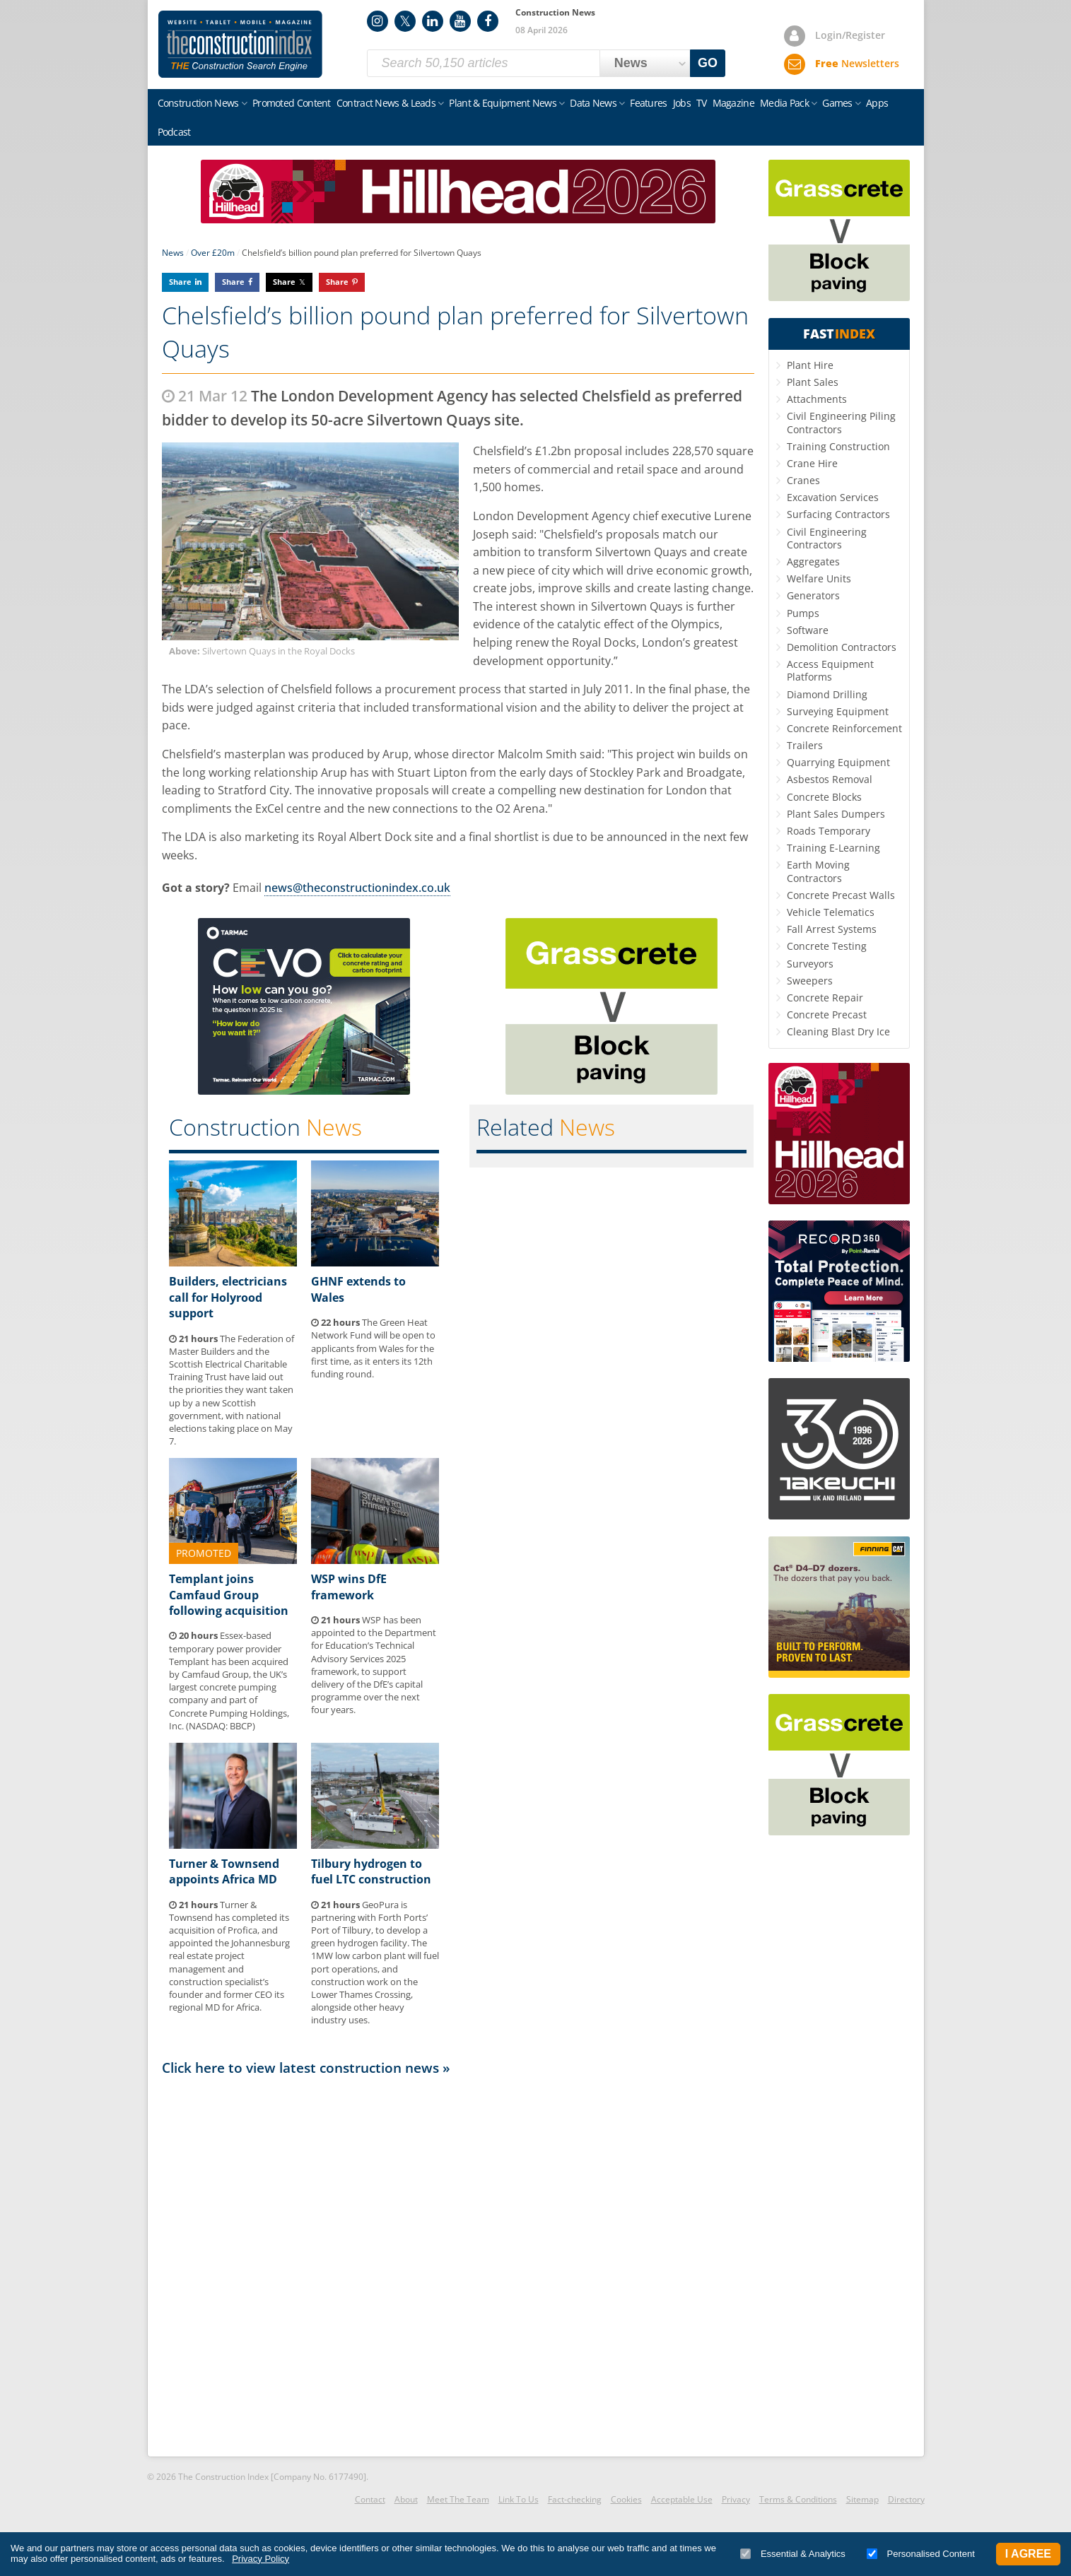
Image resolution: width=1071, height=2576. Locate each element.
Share (180, 281)
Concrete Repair (825, 997)
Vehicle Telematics (830, 912)
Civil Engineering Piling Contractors (841, 422)
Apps (877, 103)
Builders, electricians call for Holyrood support (228, 1297)
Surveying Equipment (838, 711)
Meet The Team (458, 2499)
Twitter (405, 21)
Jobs (682, 103)
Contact (370, 2499)
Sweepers (810, 980)
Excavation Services (833, 497)
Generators (813, 595)
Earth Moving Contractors (818, 871)
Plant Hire (810, 365)
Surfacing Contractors (838, 514)
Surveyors (810, 963)
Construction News (198, 103)
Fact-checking (575, 2499)
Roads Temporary (828, 830)
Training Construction (838, 446)
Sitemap (862, 2499)
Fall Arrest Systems (832, 929)
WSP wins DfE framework (349, 1586)
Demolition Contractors (841, 647)
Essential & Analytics (792, 2553)
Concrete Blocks (824, 797)
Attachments (817, 399)
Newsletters (857, 63)
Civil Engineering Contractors (827, 538)
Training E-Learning (833, 847)
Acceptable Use (682, 2499)
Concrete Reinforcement (844, 728)
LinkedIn (432, 21)
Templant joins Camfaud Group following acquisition (228, 1594)
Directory (906, 2499)
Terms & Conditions (798, 2499)
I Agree (1028, 2554)
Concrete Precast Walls (841, 895)
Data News (593, 103)
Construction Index (240, 44)
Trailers (805, 745)
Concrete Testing (827, 946)
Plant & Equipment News (502, 103)
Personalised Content (921, 2553)
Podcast (174, 132)
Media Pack (784, 103)
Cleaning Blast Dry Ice (838, 1031)
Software (808, 630)
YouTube (460, 21)
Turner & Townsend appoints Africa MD (224, 1871)
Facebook (487, 21)
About (406, 2499)
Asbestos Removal (829, 779)
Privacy (736, 2499)
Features (648, 103)
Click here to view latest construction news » (306, 2067)
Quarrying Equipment (838, 762)
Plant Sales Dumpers (836, 814)
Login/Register (850, 35)
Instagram (377, 21)
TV (701, 103)
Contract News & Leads (385, 103)
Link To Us (518, 2499)
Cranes (803, 480)
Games (837, 103)
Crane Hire (812, 463)
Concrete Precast (827, 1014)
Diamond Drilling (827, 694)
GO (708, 63)
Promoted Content (291, 103)
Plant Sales (812, 382)
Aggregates (813, 561)
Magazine (733, 103)
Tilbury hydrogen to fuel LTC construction (371, 1871)
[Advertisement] (458, 2265)
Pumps (803, 613)
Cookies (626, 2499)
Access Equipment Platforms (830, 670)
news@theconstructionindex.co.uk (357, 887)
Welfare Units (819, 578)
